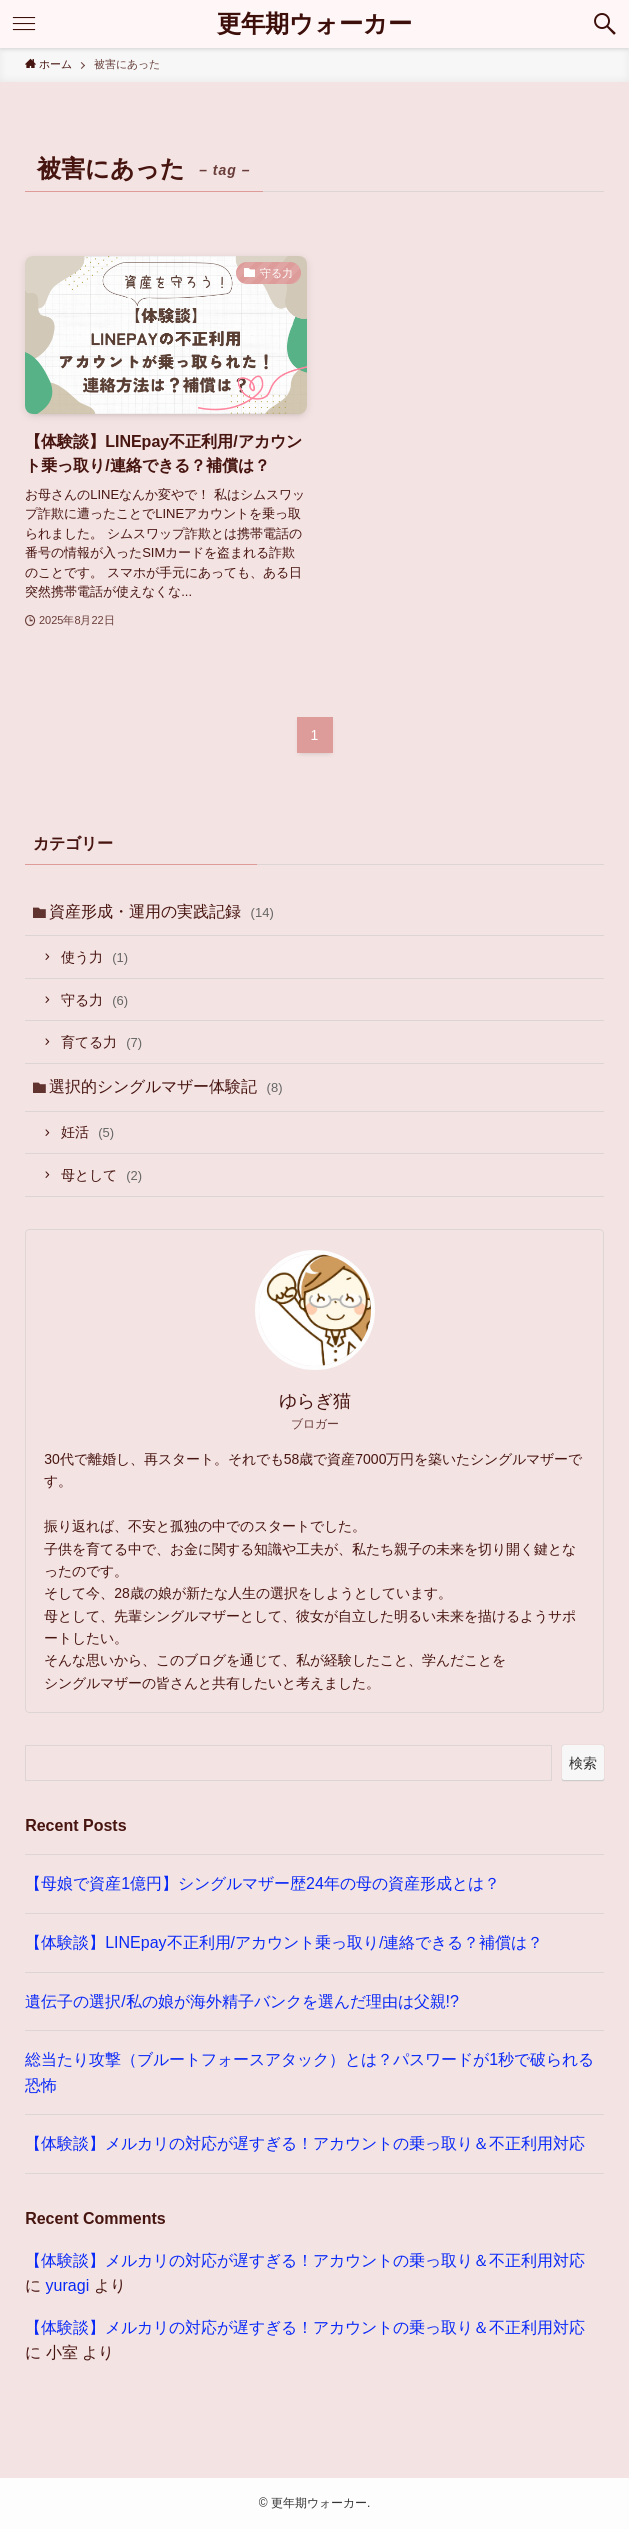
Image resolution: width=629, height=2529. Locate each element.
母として (101, 1175)
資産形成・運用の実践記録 (161, 911)
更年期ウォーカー (314, 24)
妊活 (87, 1132)
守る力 (94, 1000)
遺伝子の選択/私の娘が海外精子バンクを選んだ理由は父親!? (242, 2001)
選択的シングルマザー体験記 (165, 1086)
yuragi (68, 2285)
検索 (583, 1763)
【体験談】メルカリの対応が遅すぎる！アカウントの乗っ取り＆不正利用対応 (305, 2143)
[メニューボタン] (24, 24)
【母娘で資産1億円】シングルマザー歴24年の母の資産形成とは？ (262, 1883)
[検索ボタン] (605, 24)
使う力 (94, 957)
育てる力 (101, 1042)
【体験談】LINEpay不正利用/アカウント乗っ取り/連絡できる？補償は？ (284, 1942)
